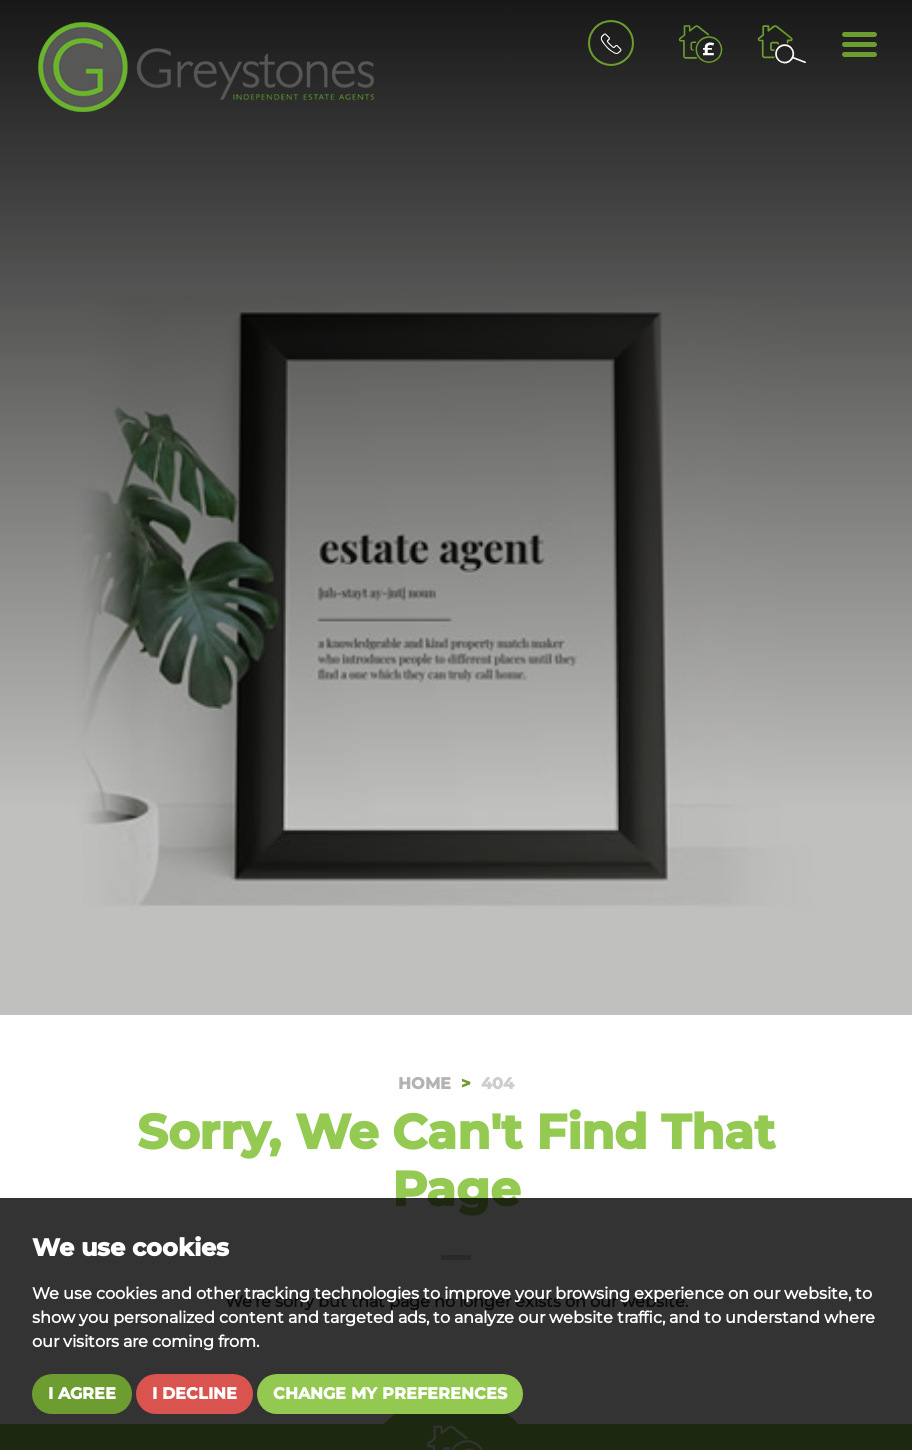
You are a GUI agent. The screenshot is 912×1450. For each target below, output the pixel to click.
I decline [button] (194, 1393)
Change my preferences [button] (390, 1393)
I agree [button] (82, 1393)
